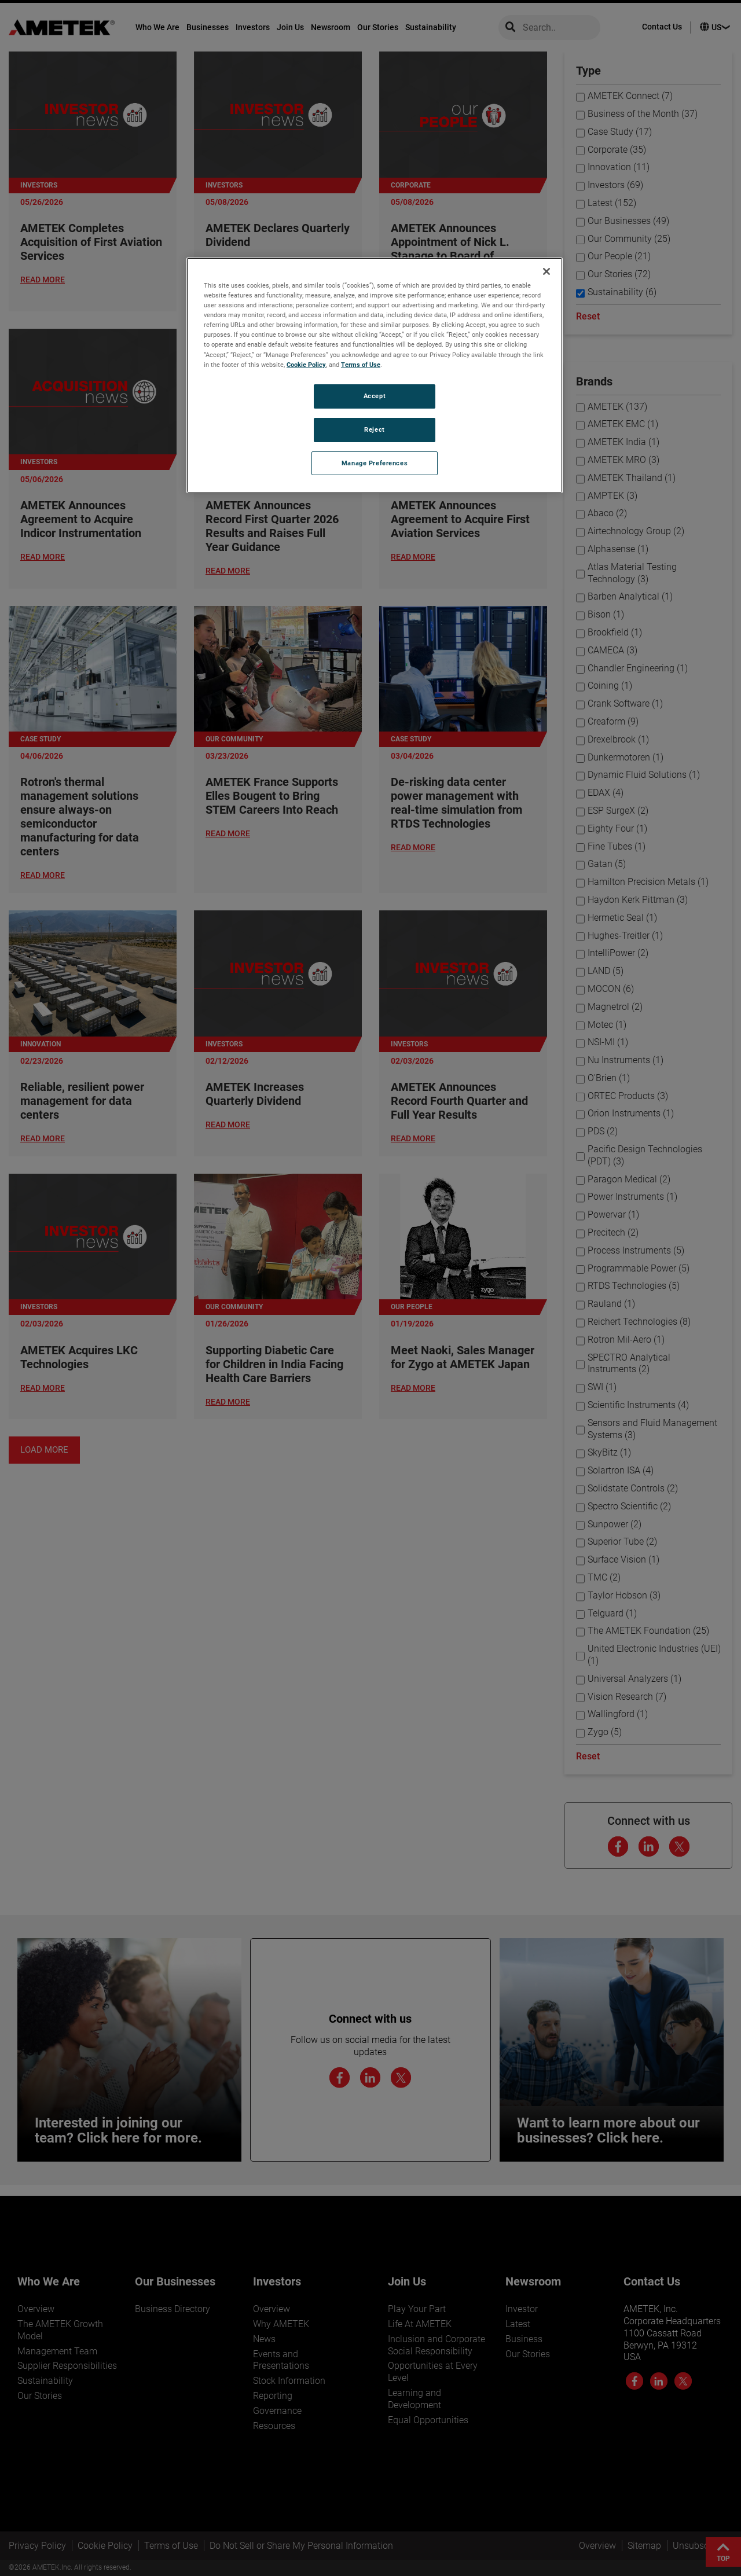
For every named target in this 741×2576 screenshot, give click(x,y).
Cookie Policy (306, 365)
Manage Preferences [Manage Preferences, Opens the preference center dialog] (375, 463)
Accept (375, 396)
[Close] (546, 271)
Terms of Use (360, 365)
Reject (374, 429)
